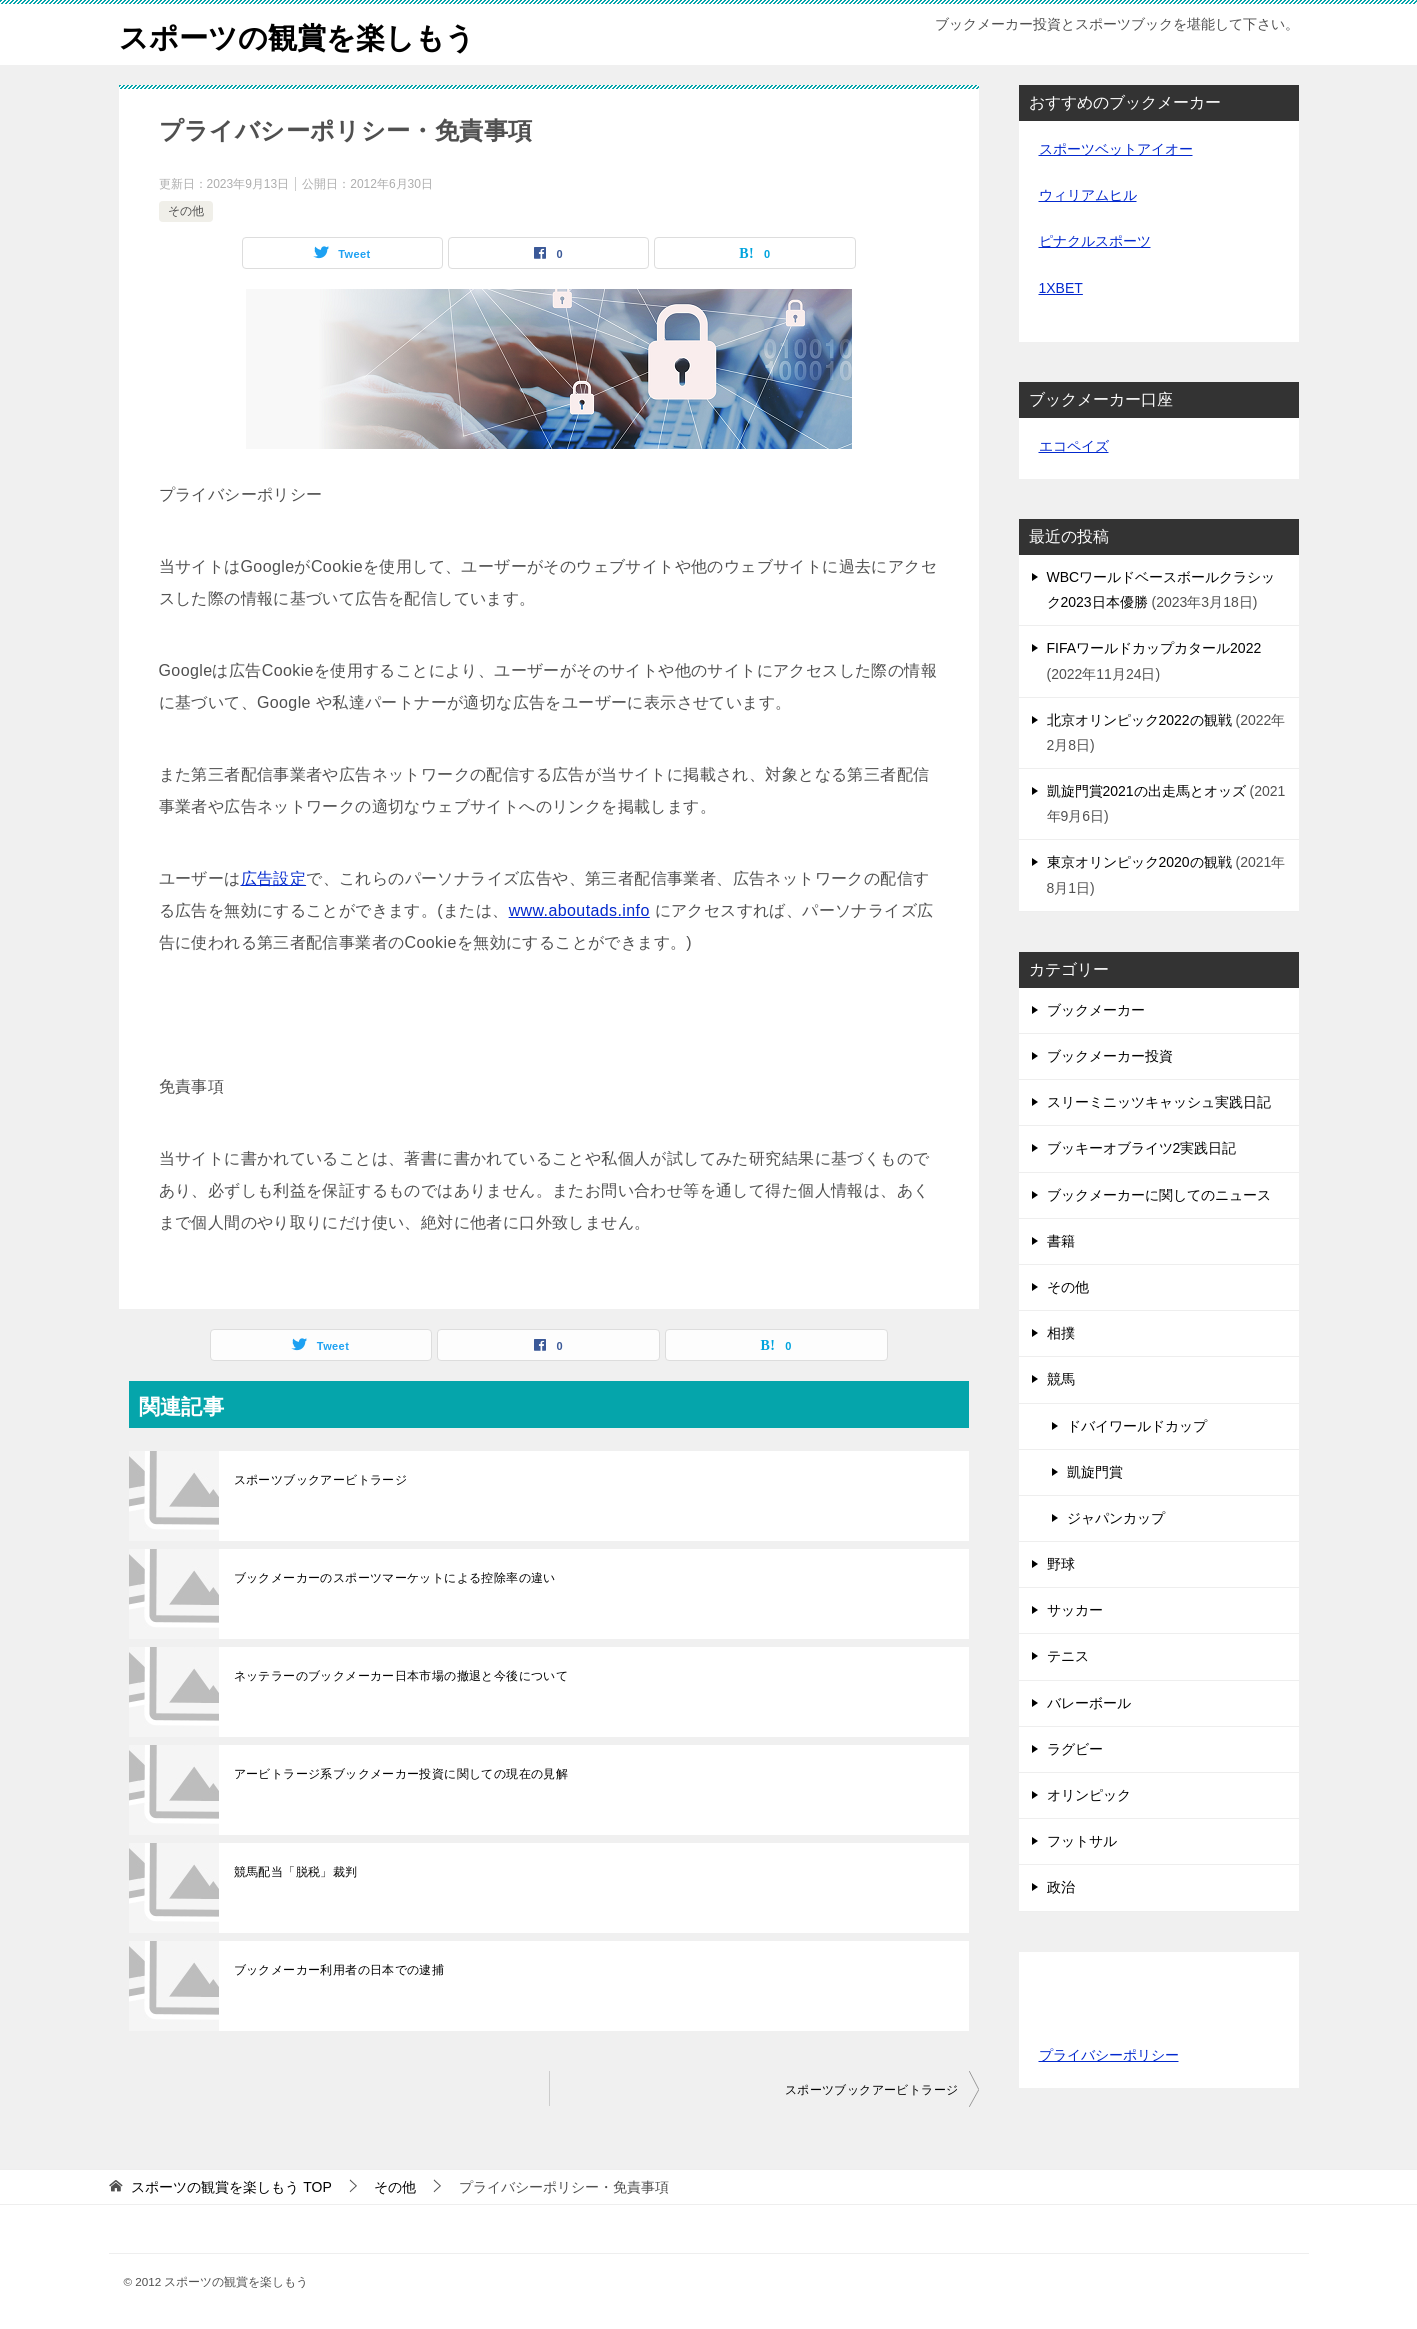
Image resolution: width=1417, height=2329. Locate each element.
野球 (1061, 1564)
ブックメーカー (1096, 1010)
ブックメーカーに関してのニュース (1159, 1195)
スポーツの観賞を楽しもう (303, 34)
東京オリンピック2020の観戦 (1139, 862)
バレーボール (1089, 1703)
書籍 (1061, 1241)
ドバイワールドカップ (1137, 1426)
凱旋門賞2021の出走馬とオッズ (1146, 791)
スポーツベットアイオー (1116, 149)
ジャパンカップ (1116, 1518)
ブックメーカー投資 (1110, 1056)
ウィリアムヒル (1088, 195)
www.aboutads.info (579, 910)
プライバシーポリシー (1109, 2055)
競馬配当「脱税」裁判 (296, 1872)
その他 (186, 211)
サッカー (1075, 1610)
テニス (1068, 1656)
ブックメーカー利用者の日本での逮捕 (339, 1970)
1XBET (1061, 288)
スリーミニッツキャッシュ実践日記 (1159, 1102)
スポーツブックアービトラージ (321, 1480)
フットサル (1082, 1841)
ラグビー (1075, 1749)
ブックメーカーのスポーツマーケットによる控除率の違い (395, 1578)
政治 (1061, 1887)
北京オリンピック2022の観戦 (1139, 720)
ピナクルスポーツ (1095, 241)
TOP (231, 2187)
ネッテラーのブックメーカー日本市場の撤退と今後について (401, 1676)
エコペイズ (1074, 446)
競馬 (1061, 1379)
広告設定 (274, 878)
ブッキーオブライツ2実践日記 (1142, 1148)
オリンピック (1089, 1795)
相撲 (1061, 1333)
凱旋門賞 (1095, 1472)
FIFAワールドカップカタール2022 (1154, 648)
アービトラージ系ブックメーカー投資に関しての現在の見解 (401, 1774)
